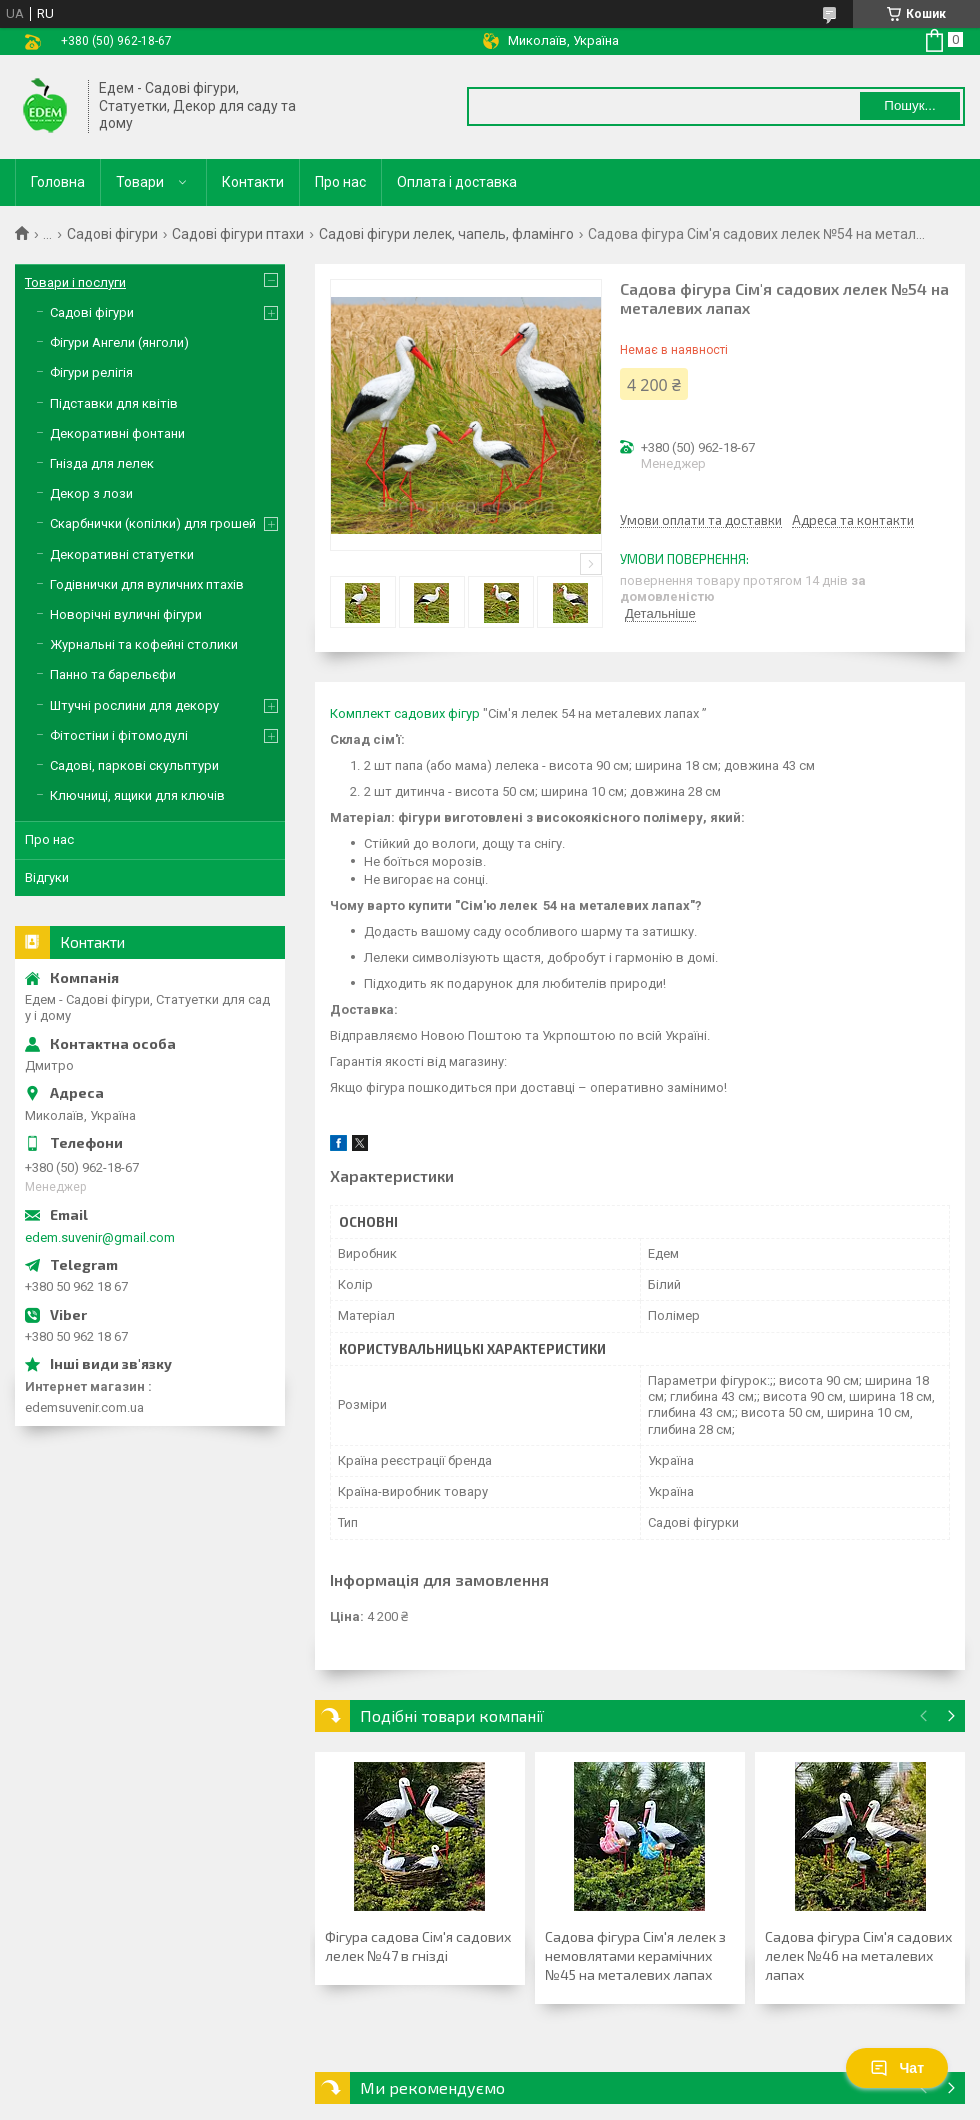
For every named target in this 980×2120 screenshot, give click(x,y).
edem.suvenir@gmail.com (100, 1237)
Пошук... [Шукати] (909, 105)
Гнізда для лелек (102, 463)
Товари (140, 182)
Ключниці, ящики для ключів (137, 795)
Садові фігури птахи (238, 234)
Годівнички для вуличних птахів (147, 584)
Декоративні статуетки (122, 554)
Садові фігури (112, 234)
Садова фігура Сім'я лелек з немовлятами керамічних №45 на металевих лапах (635, 1955)
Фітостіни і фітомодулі (119, 735)
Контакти (253, 182)
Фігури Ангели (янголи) (119, 342)
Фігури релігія (91, 372)
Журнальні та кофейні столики (144, 644)
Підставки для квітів (114, 403)
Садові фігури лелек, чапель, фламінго (446, 234)
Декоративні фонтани (117, 433)
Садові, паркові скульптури (134, 765)
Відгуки (47, 877)
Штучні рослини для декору (134, 705)
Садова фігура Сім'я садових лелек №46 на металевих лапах (858, 1955)
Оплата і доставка (457, 182)
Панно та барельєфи (113, 674)
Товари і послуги (75, 282)
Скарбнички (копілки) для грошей (153, 523)
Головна (58, 182)
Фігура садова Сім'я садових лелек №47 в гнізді (418, 1946)
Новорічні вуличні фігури (126, 614)
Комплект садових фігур (405, 713)
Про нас (340, 182)
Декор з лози (91, 493)
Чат (897, 2068)
